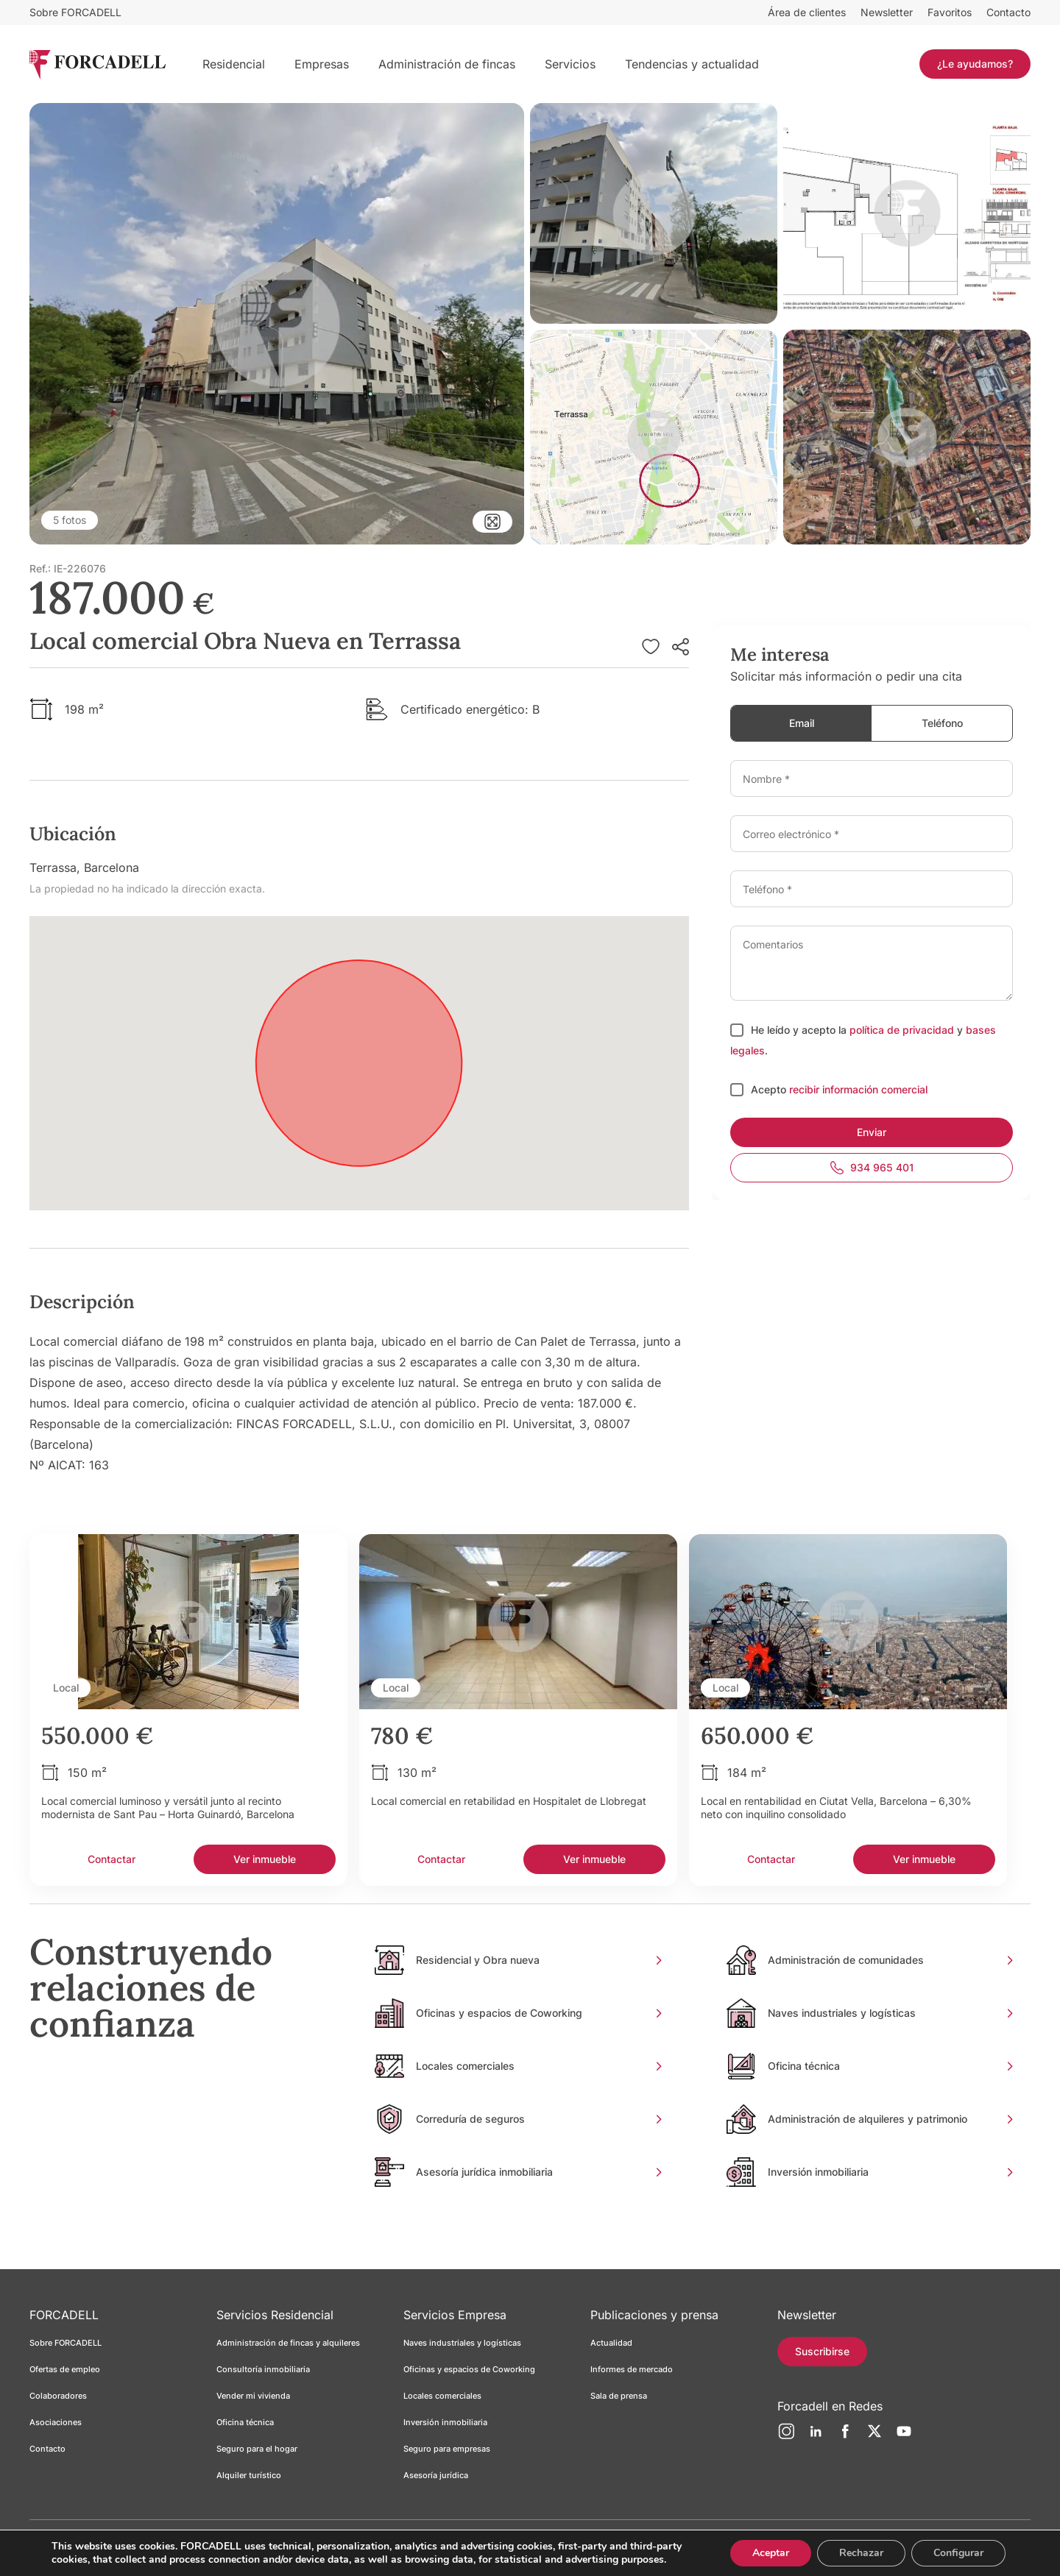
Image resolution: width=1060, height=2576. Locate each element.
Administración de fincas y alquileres (288, 2343)
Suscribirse (822, 2351)
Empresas (321, 64)
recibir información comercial (858, 1089)
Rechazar (857, 2549)
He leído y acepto (794, 1029)
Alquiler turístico (248, 2475)
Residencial (233, 64)
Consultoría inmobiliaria (263, 2369)
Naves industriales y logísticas (462, 2343)
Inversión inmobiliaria (445, 2422)
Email (801, 723)
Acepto (770, 1089)
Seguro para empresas (446, 2449)
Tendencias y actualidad (692, 64)
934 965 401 (872, 1167)
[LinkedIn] (815, 2437)
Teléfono (942, 723)
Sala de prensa (618, 2396)
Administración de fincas (446, 64)
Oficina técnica (245, 2422)
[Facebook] (845, 2437)
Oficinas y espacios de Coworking (469, 2369)
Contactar (111, 1859)
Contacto (1008, 12)
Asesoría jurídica (435, 2475)
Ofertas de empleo (64, 2369)
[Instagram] (786, 2437)
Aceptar (765, 2549)
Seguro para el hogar (256, 2449)
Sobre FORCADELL (75, 12)
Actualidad (611, 2343)
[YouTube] (904, 2437)
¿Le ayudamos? (975, 63)
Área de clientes (807, 12)
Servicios (570, 64)
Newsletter (887, 12)
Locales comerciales (442, 2396)
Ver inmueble (264, 1859)
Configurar (956, 2549)
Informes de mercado (631, 2369)
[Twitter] (874, 2437)
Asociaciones (55, 2422)
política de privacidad (901, 1029)
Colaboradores (58, 2396)
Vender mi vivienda (253, 2396)
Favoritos (950, 12)
